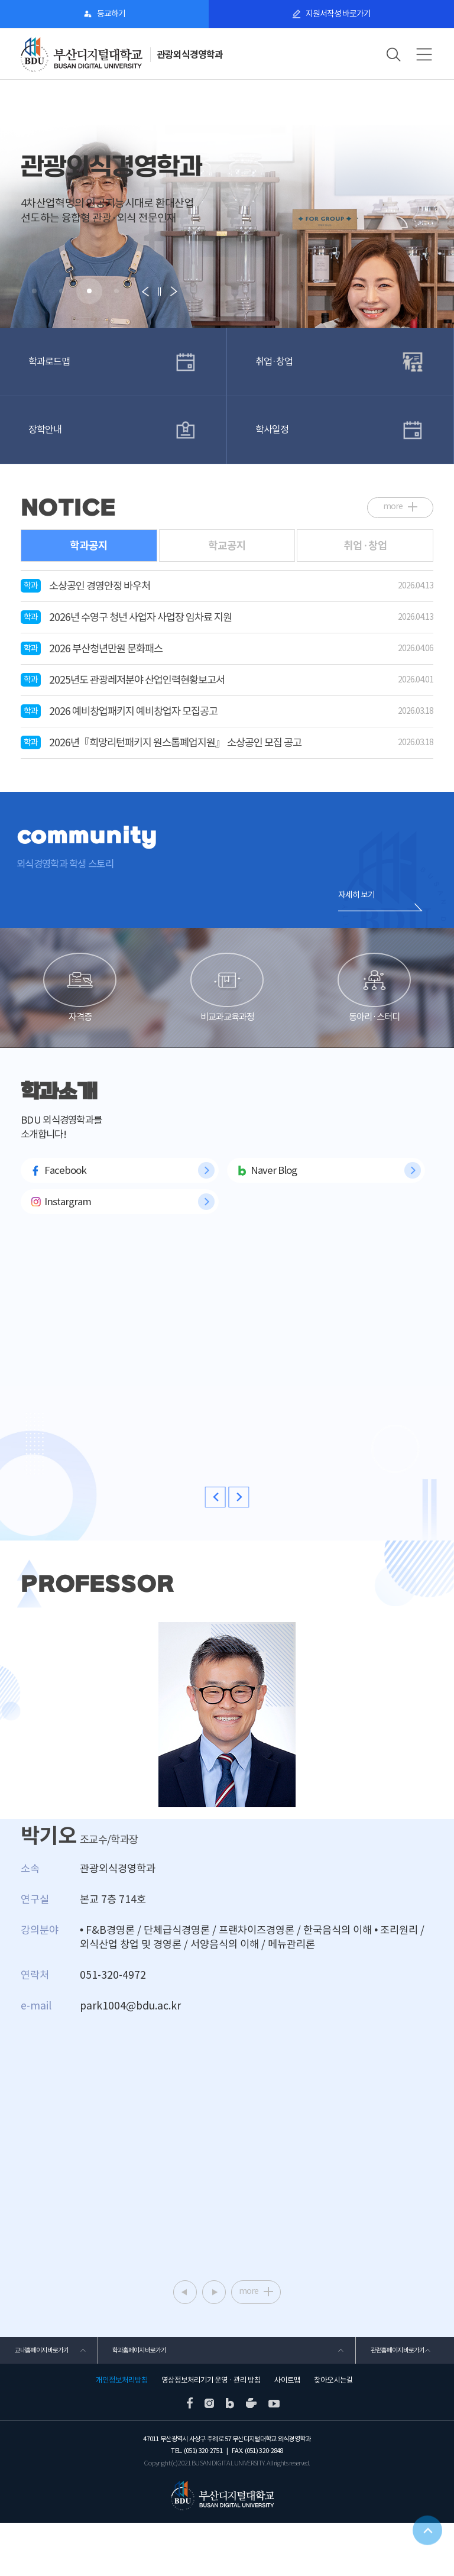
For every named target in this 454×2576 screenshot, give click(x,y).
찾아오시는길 (333, 2433)
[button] (34, 291)
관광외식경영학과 (192, 55)
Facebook (65, 1218)
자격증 (80, 1009)
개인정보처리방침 (122, 2433)
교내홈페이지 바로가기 (39, 2400)
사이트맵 (287, 2433)
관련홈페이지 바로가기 (395, 2400)
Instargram (67, 1248)
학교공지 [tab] (227, 540)
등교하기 (111, 13)
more (393, 499)
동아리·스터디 (374, 1009)
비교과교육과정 (227, 1009)
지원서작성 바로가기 (338, 13)
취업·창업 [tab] (365, 540)
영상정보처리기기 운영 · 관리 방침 (211, 2433)
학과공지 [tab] (88, 540)
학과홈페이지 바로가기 (137, 2400)
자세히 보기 (356, 890)
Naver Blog (274, 1218)
